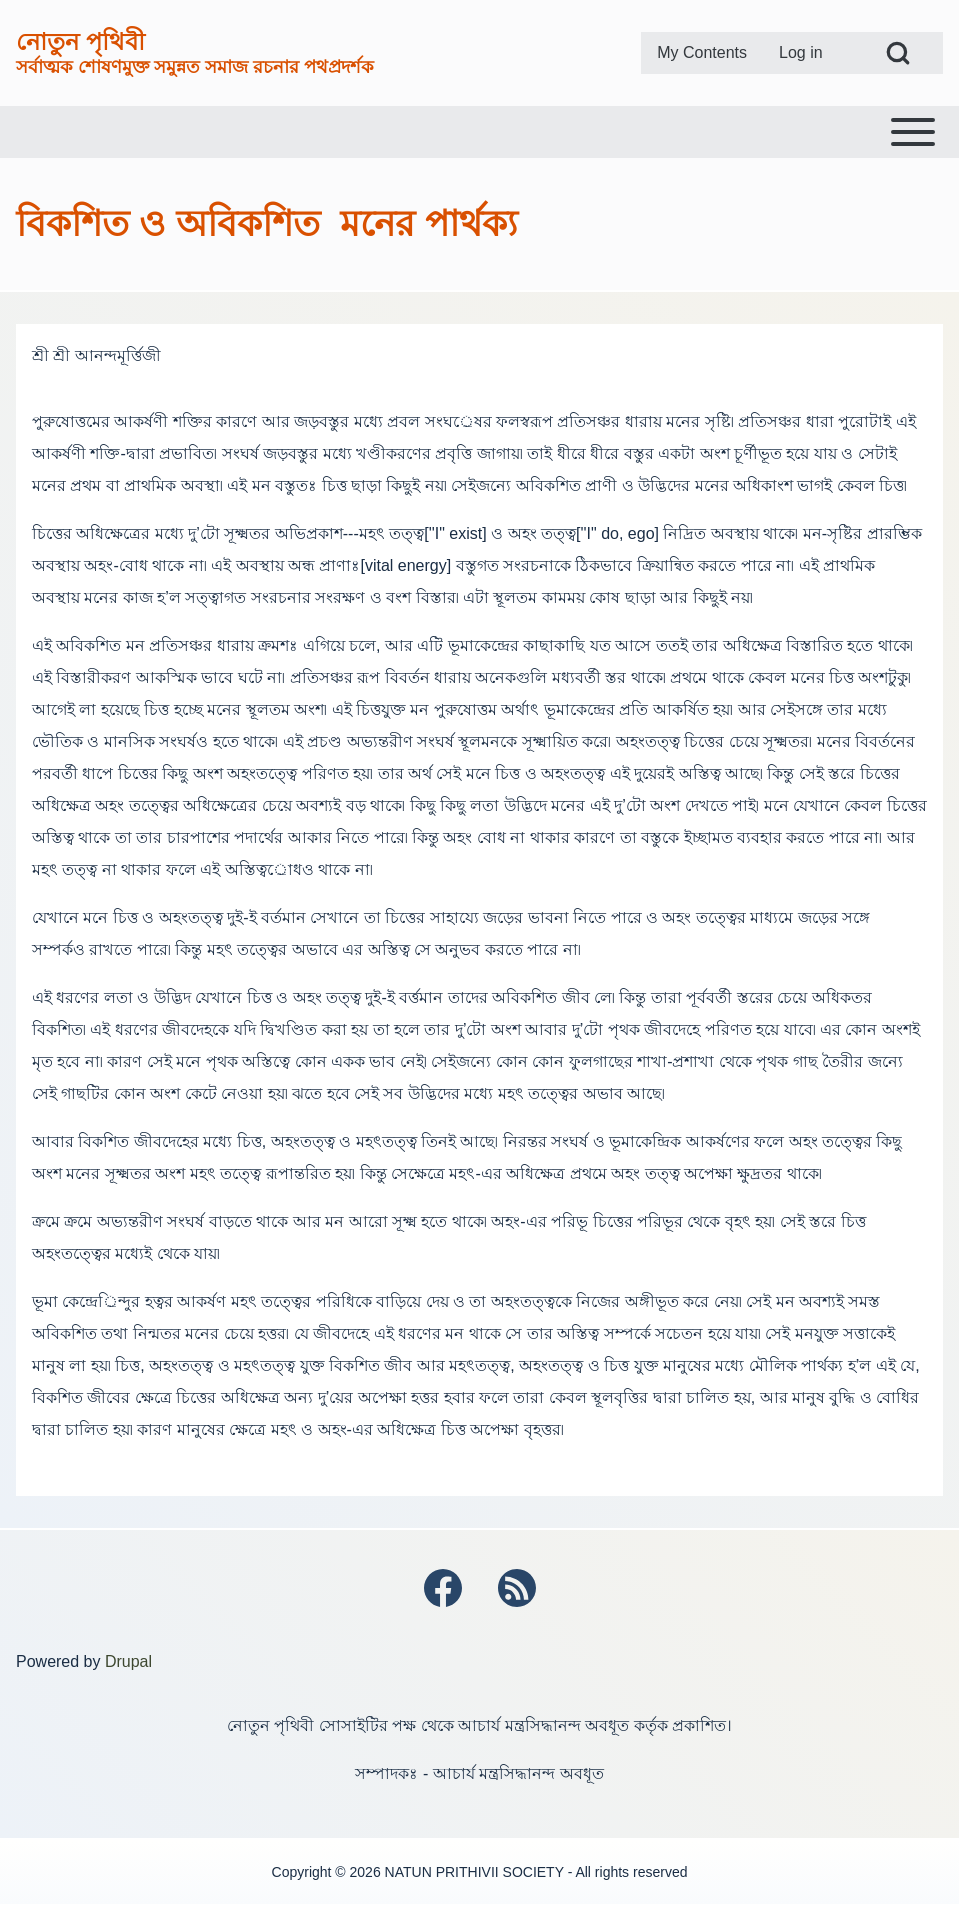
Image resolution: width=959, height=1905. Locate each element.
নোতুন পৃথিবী (80, 41)
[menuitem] (702, 53)
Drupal (128, 1661)
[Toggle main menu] (479, 132)
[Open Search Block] (898, 53)
